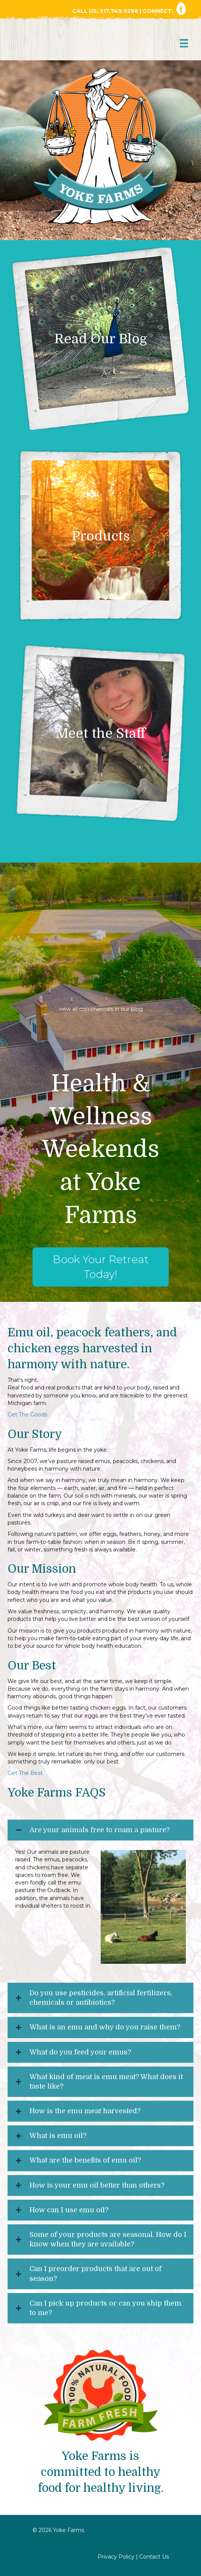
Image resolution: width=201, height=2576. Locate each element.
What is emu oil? (58, 2135)
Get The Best (25, 1773)
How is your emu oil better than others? (97, 2185)
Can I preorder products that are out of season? (96, 2273)
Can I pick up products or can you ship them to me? (105, 2308)
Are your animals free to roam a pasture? (100, 1830)
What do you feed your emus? (80, 2052)
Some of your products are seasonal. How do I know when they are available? (108, 2239)
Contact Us (154, 2556)
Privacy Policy (116, 2556)
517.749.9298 (120, 11)
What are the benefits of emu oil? (85, 2160)
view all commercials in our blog (101, 1009)
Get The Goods (28, 1414)
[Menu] (184, 43)
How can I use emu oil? (69, 2210)
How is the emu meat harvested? (85, 2111)
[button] (100, 1830)
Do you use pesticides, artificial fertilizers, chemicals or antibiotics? (101, 1997)
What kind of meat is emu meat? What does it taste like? (106, 2081)
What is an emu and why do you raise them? (105, 2027)
